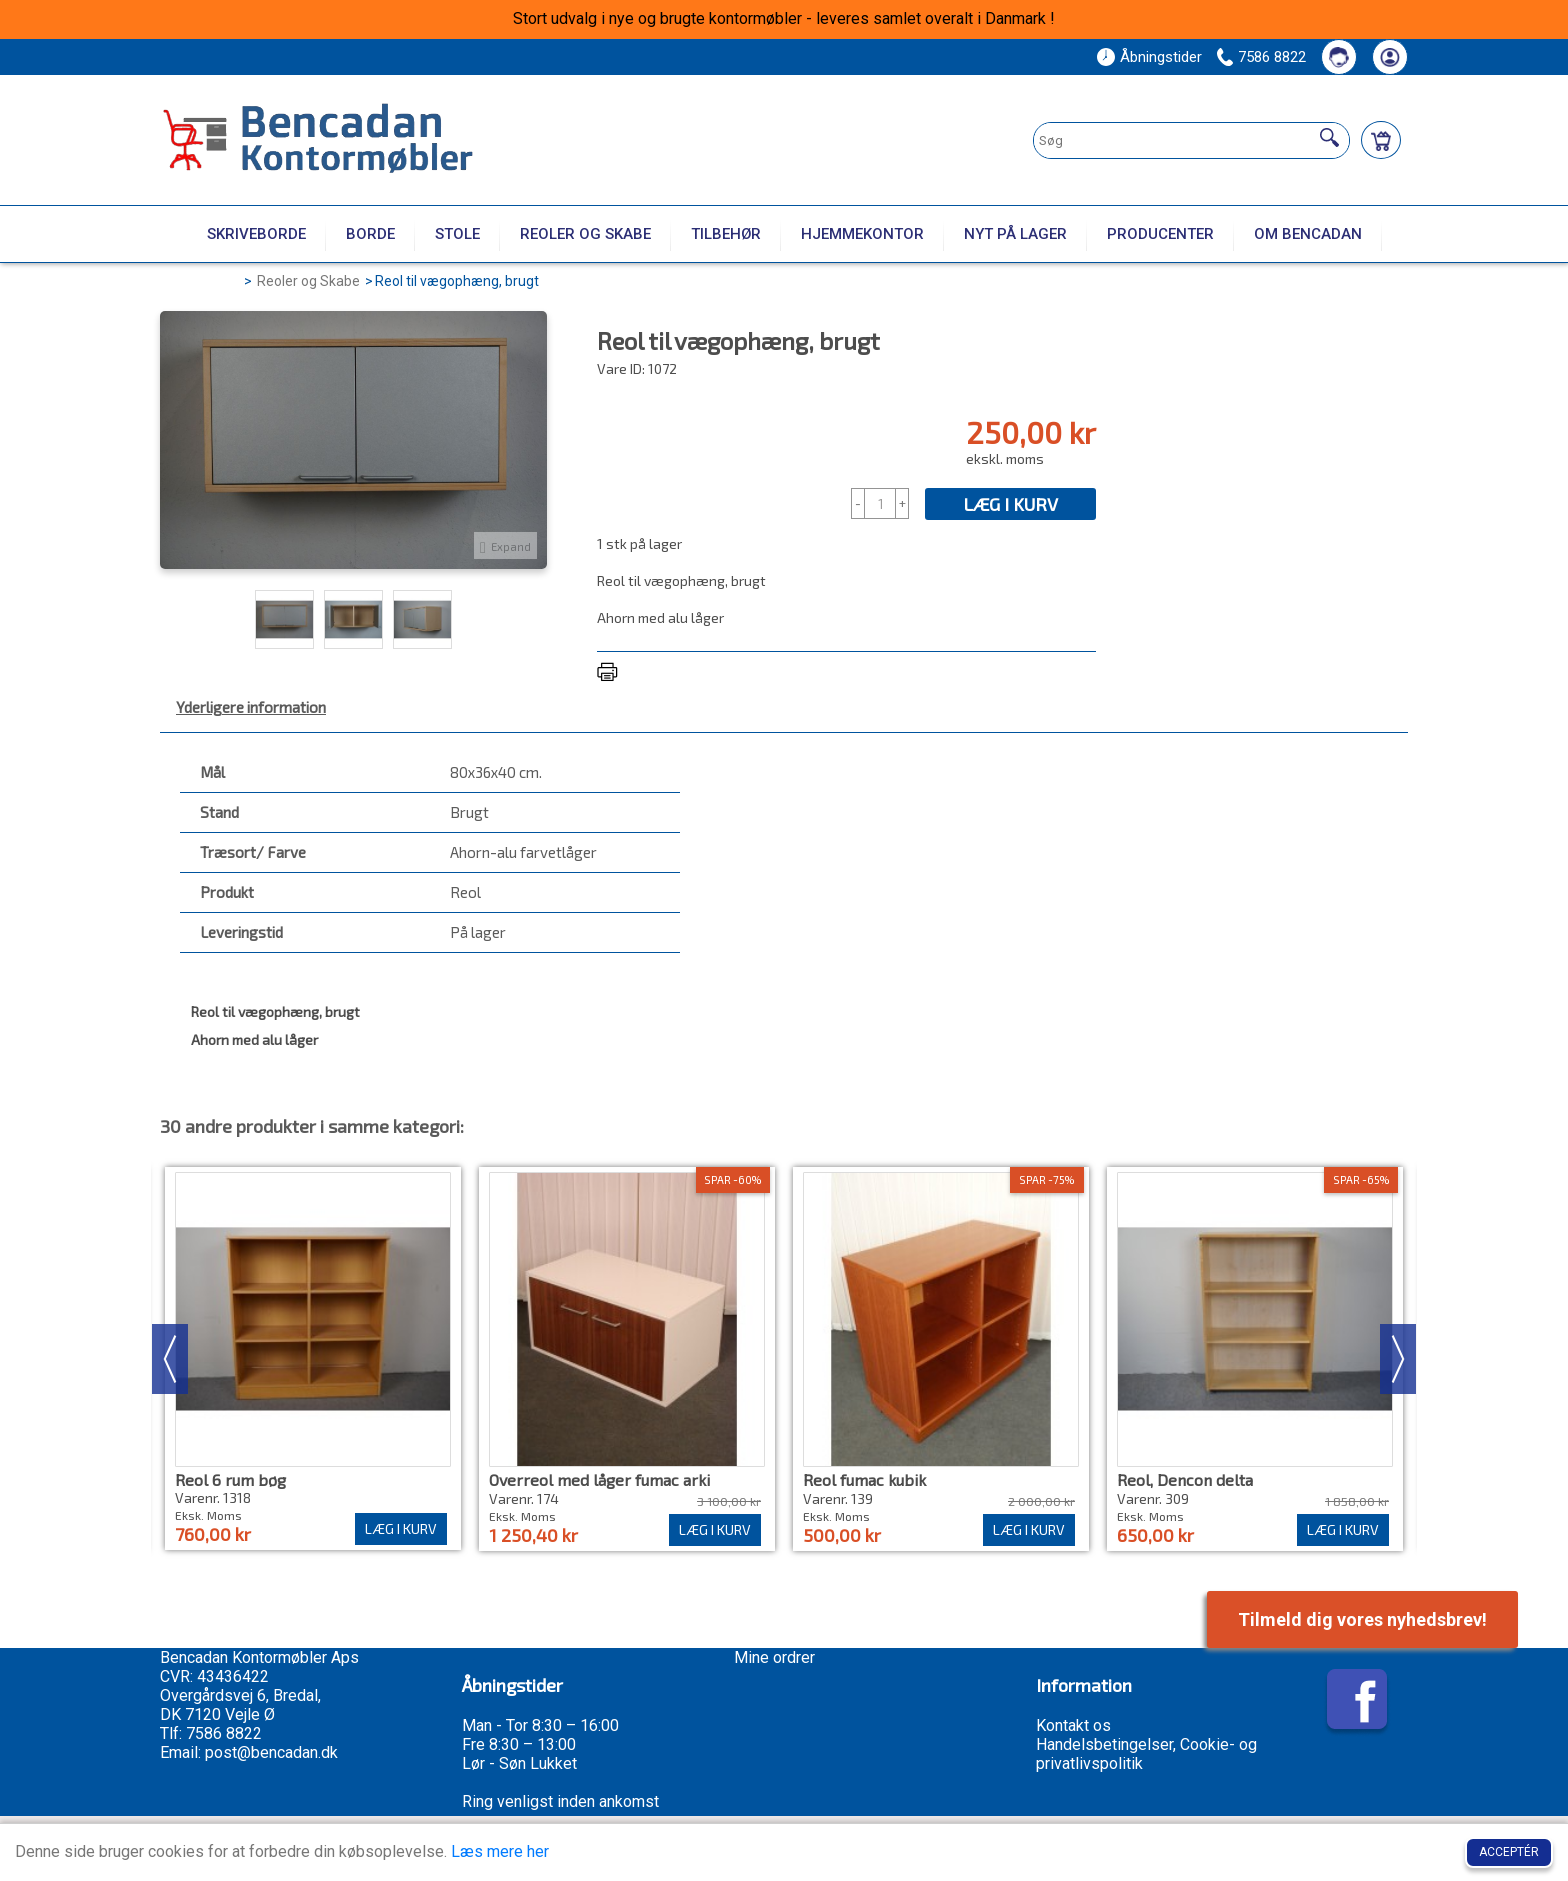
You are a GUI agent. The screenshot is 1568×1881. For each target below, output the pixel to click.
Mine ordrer (774, 1657)
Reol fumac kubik (864, 1480)
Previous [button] (170, 1359)
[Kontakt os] (1339, 57)
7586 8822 (1272, 57)
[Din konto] (1390, 57)
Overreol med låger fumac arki (599, 1480)
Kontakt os (1073, 1725)
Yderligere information (251, 707)
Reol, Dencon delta (1185, 1480)
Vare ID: (621, 368)
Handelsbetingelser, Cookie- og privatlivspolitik (1146, 1754)
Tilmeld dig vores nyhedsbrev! (1362, 1619)
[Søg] (1329, 138)
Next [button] (1398, 1359)
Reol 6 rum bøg (230, 1480)
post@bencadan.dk (271, 1752)
